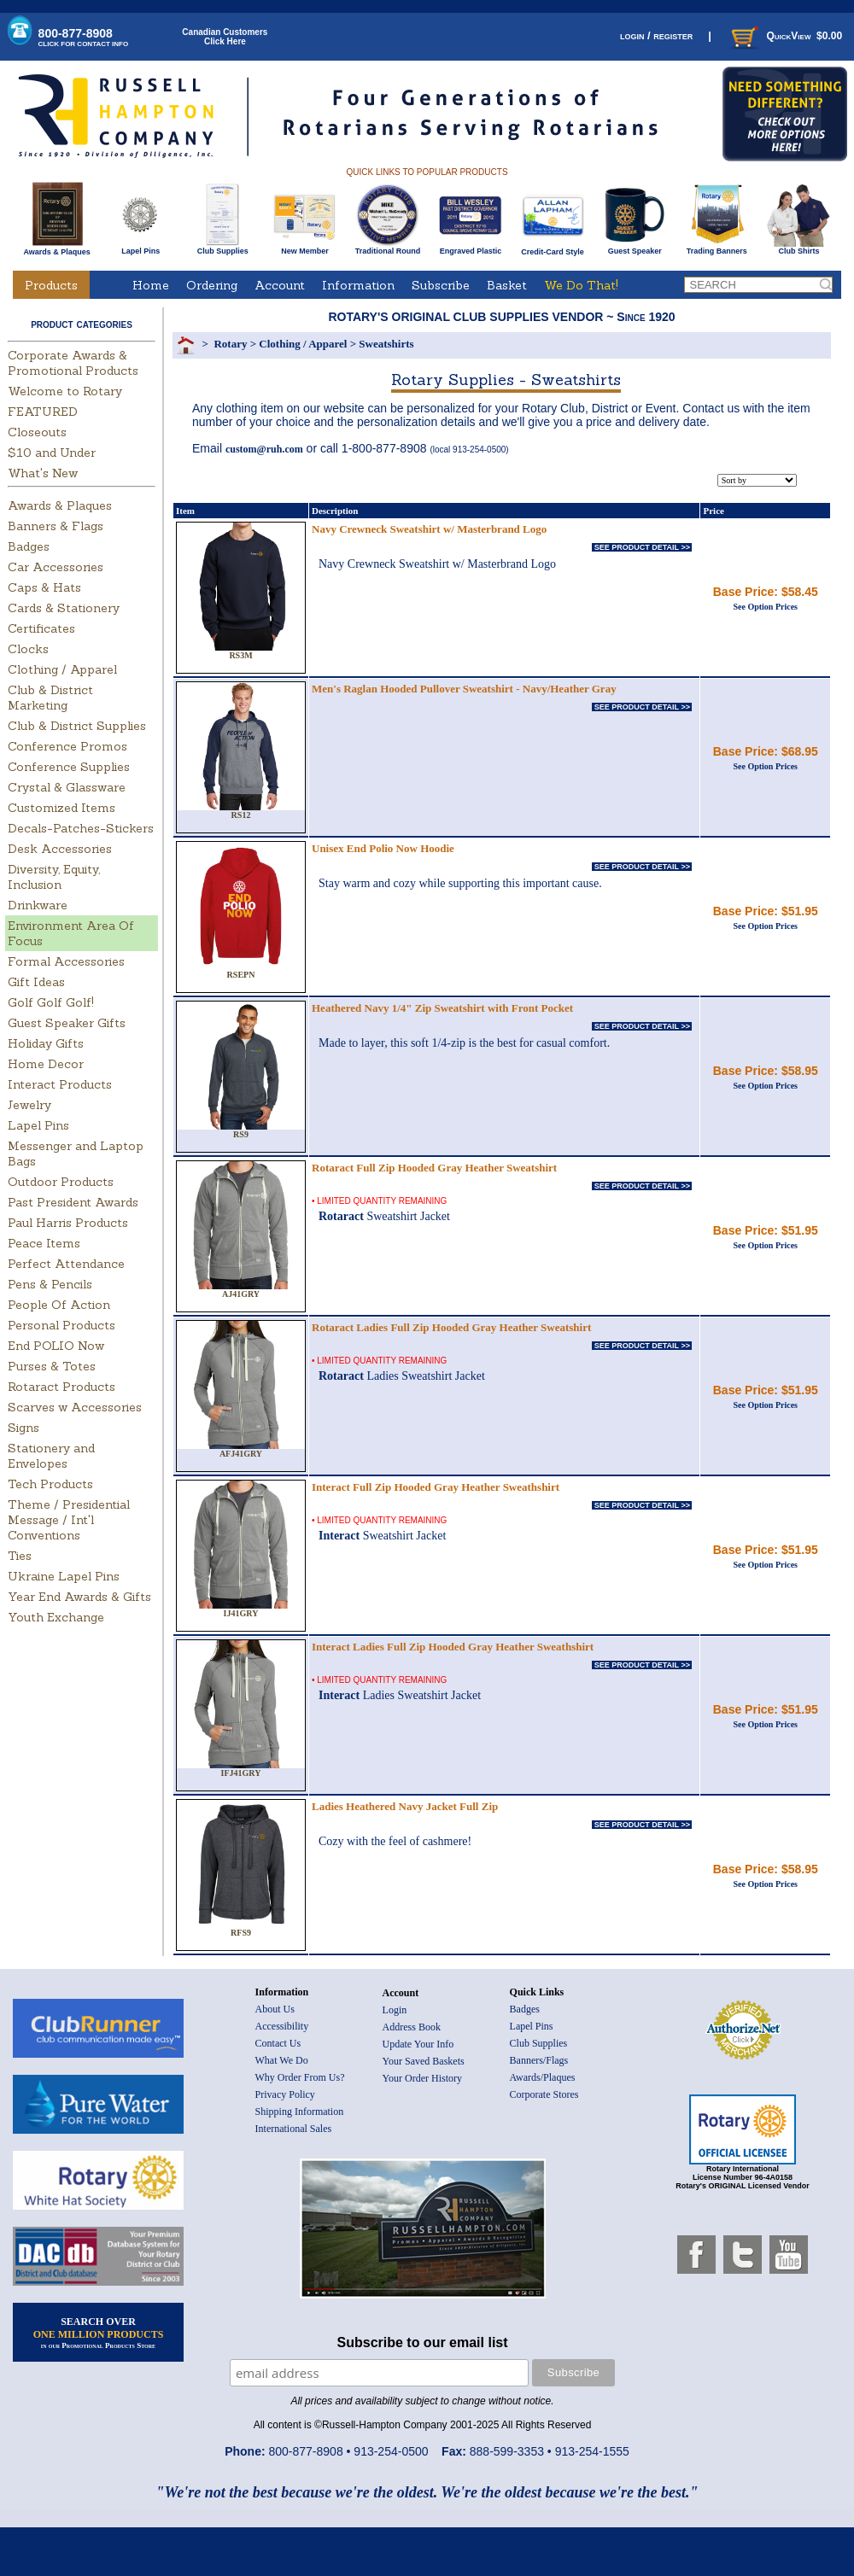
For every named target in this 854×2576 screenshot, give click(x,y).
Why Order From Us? (300, 2077)
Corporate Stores (544, 2094)
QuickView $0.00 (785, 36)
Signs (23, 1427)
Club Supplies (222, 247)
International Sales (293, 2129)
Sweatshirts (386, 343)
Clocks (28, 649)
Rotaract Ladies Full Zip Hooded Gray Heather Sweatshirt (451, 1327)
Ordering (211, 285)
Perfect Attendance (66, 1263)
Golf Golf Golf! (51, 1002)
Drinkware (37, 905)
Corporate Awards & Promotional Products (73, 363)
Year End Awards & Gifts (79, 1596)
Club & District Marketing (50, 697)
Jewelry (29, 1105)
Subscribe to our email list (422, 2342)
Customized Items (61, 807)
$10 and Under (52, 452)
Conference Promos (67, 746)
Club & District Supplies (77, 725)
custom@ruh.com (264, 449)
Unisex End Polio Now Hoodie (383, 848)
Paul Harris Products (68, 1222)
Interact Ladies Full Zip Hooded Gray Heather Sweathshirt (453, 1646)
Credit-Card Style (553, 248)
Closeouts (37, 432)
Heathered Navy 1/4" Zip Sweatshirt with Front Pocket (442, 1008)
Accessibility (282, 2026)
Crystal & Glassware (67, 787)
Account (279, 285)
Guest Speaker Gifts (67, 1023)
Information (358, 285)
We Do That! (581, 285)
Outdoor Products (61, 1181)
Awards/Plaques (543, 2077)
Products (51, 285)
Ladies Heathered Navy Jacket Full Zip (405, 1806)
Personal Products (61, 1325)
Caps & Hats (44, 587)
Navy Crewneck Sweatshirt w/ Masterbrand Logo (429, 529)
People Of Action (59, 1304)
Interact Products (60, 1084)
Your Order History (422, 2078)
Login (395, 2010)
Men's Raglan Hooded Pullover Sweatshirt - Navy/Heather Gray (464, 688)
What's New (43, 473)
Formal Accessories (66, 961)
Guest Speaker (635, 247)
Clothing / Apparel (62, 669)
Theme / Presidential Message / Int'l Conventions (69, 1520)
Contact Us (278, 2043)
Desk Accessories (60, 848)
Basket (507, 285)
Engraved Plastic (470, 247)
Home (150, 285)
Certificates (41, 628)
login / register (656, 35)
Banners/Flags (539, 2060)
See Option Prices (765, 606)
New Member (304, 247)
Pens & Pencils (50, 1284)
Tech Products (50, 1484)
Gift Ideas (36, 982)
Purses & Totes (52, 1366)
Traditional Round (388, 247)
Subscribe (441, 285)
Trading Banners (717, 247)
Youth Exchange (56, 1617)
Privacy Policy (285, 2094)
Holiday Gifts (46, 1043)
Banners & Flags (55, 526)
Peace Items (44, 1243)
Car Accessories (55, 567)
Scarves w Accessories (75, 1407)
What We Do (281, 2060)
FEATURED (43, 411)
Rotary (230, 343)
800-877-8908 (83, 37)
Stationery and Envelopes (51, 1455)
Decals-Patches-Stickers (81, 828)
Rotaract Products (61, 1386)
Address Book (412, 2027)
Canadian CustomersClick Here (224, 36)
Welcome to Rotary (65, 391)
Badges (29, 546)
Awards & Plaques (56, 247)
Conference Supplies (69, 766)
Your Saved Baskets (424, 2061)
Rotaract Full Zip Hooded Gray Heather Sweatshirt (434, 1167)
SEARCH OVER (98, 2333)
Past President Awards (73, 1202)
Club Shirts (799, 247)
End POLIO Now (56, 1345)
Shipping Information (299, 2111)
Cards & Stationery (64, 608)
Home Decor (46, 1064)
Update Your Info (418, 2044)
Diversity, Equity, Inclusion (54, 877)
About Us (275, 2009)
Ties (20, 1555)
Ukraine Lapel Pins (64, 1576)
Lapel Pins (140, 247)
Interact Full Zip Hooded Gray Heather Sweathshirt (435, 1487)
